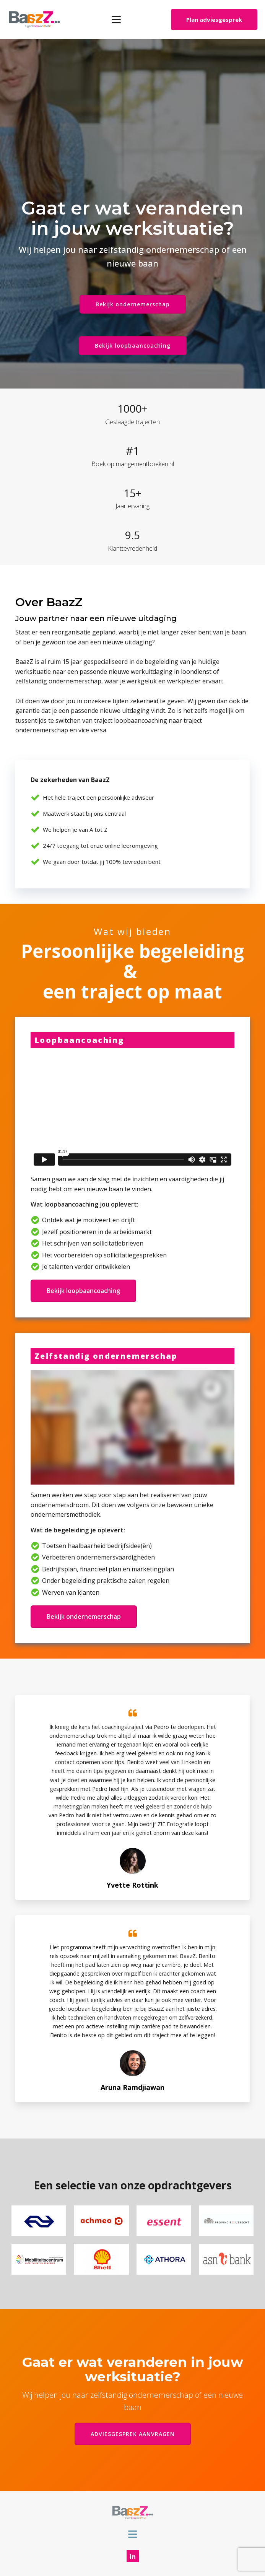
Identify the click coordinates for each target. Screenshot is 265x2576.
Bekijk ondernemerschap (133, 304)
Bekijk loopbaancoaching (133, 345)
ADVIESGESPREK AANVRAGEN (133, 2434)
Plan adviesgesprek (214, 19)
